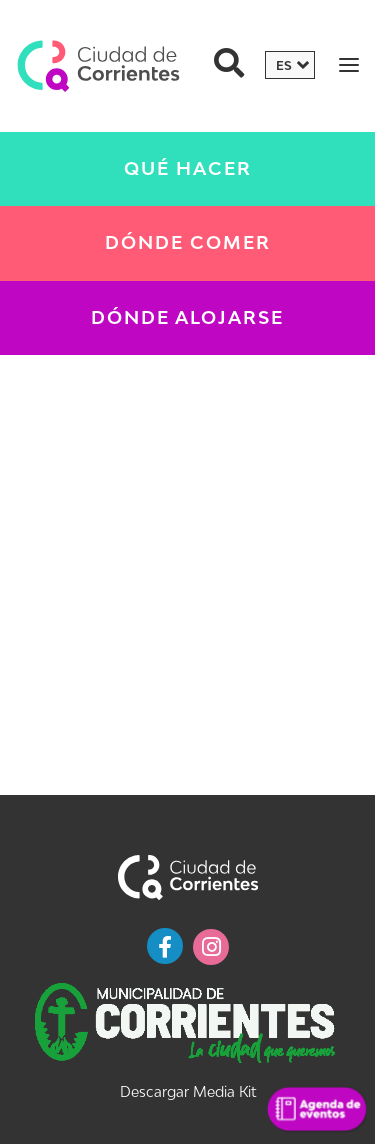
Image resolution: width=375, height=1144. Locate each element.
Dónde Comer (188, 242)
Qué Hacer (188, 168)
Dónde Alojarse (187, 317)
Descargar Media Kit (188, 1091)
